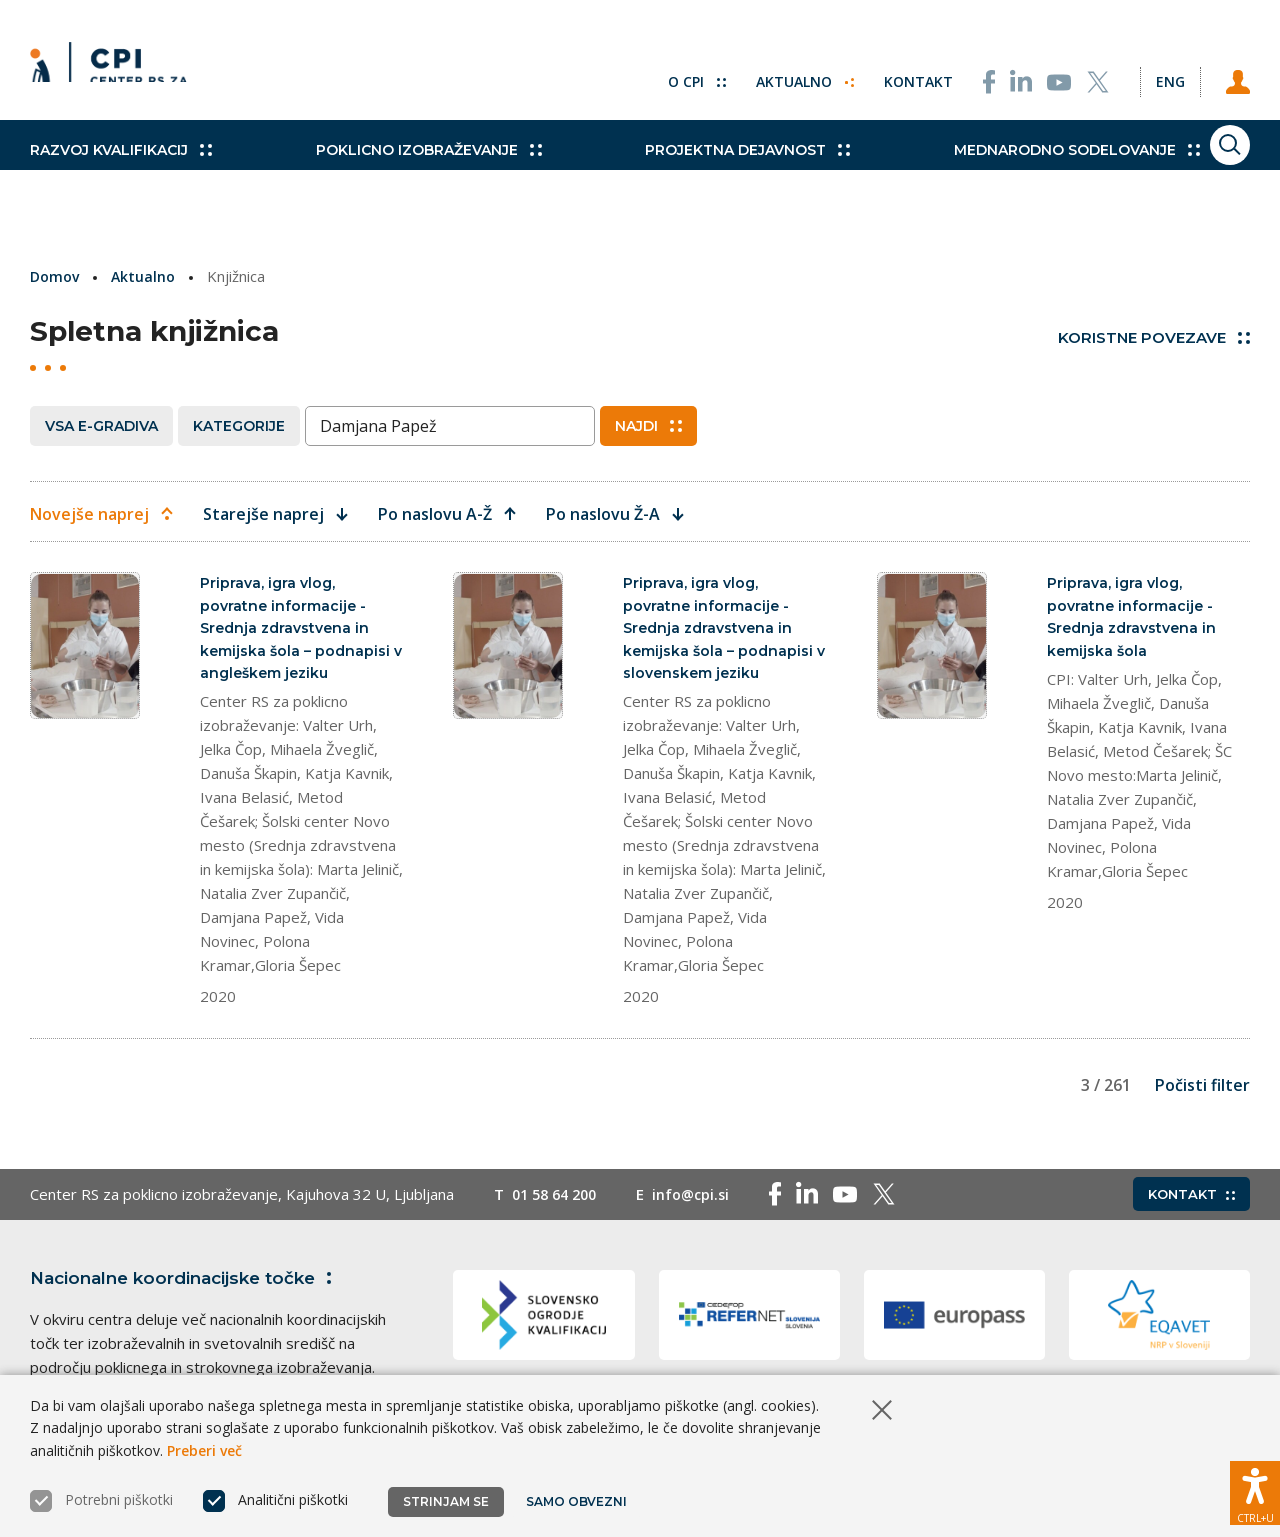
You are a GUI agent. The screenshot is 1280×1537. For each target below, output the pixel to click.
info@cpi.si (701, 1204)
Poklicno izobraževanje (395, 170)
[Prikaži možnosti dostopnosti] (1255, 1482)
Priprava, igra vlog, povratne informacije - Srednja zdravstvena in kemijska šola (1135, 619)
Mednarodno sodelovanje (977, 170)
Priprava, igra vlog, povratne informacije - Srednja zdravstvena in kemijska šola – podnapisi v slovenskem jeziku (721, 631)
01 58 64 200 (558, 1204)
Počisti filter (1202, 1095)
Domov (56, 276)
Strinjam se (446, 1501)
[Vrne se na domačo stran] (116, 70)
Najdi (648, 425)
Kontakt (881, 70)
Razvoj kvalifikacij (121, 170)
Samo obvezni (579, 1501)
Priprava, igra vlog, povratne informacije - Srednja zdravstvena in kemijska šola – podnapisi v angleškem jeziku (298, 631)
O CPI (653, 70)
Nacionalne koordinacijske (193, 1287)
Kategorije (239, 425)
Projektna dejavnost (681, 170)
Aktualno (764, 70)
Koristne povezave (1154, 337)
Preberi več (204, 1450)
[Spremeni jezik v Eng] (1150, 70)
